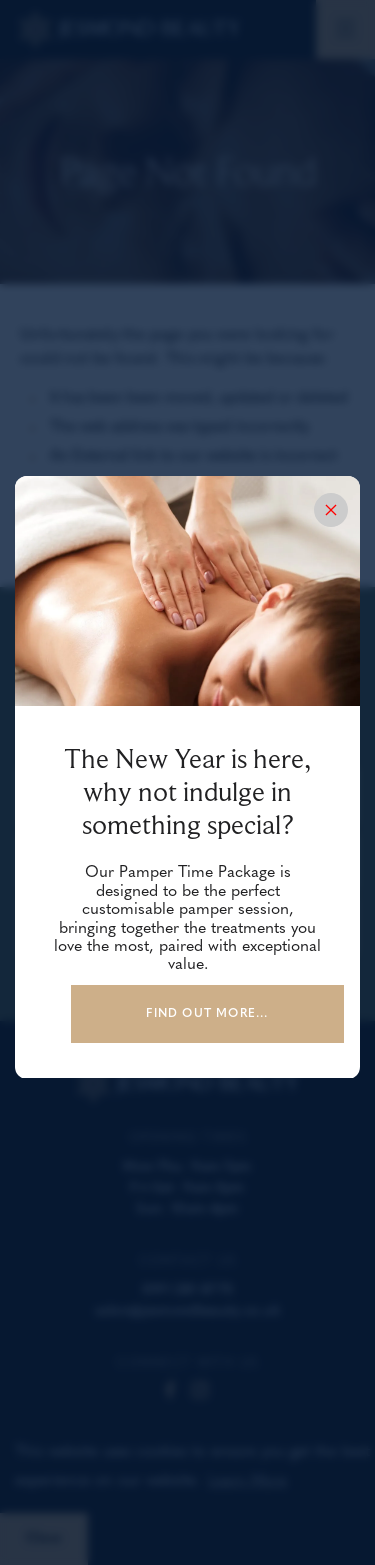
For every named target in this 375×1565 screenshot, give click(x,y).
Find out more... (207, 1014)
